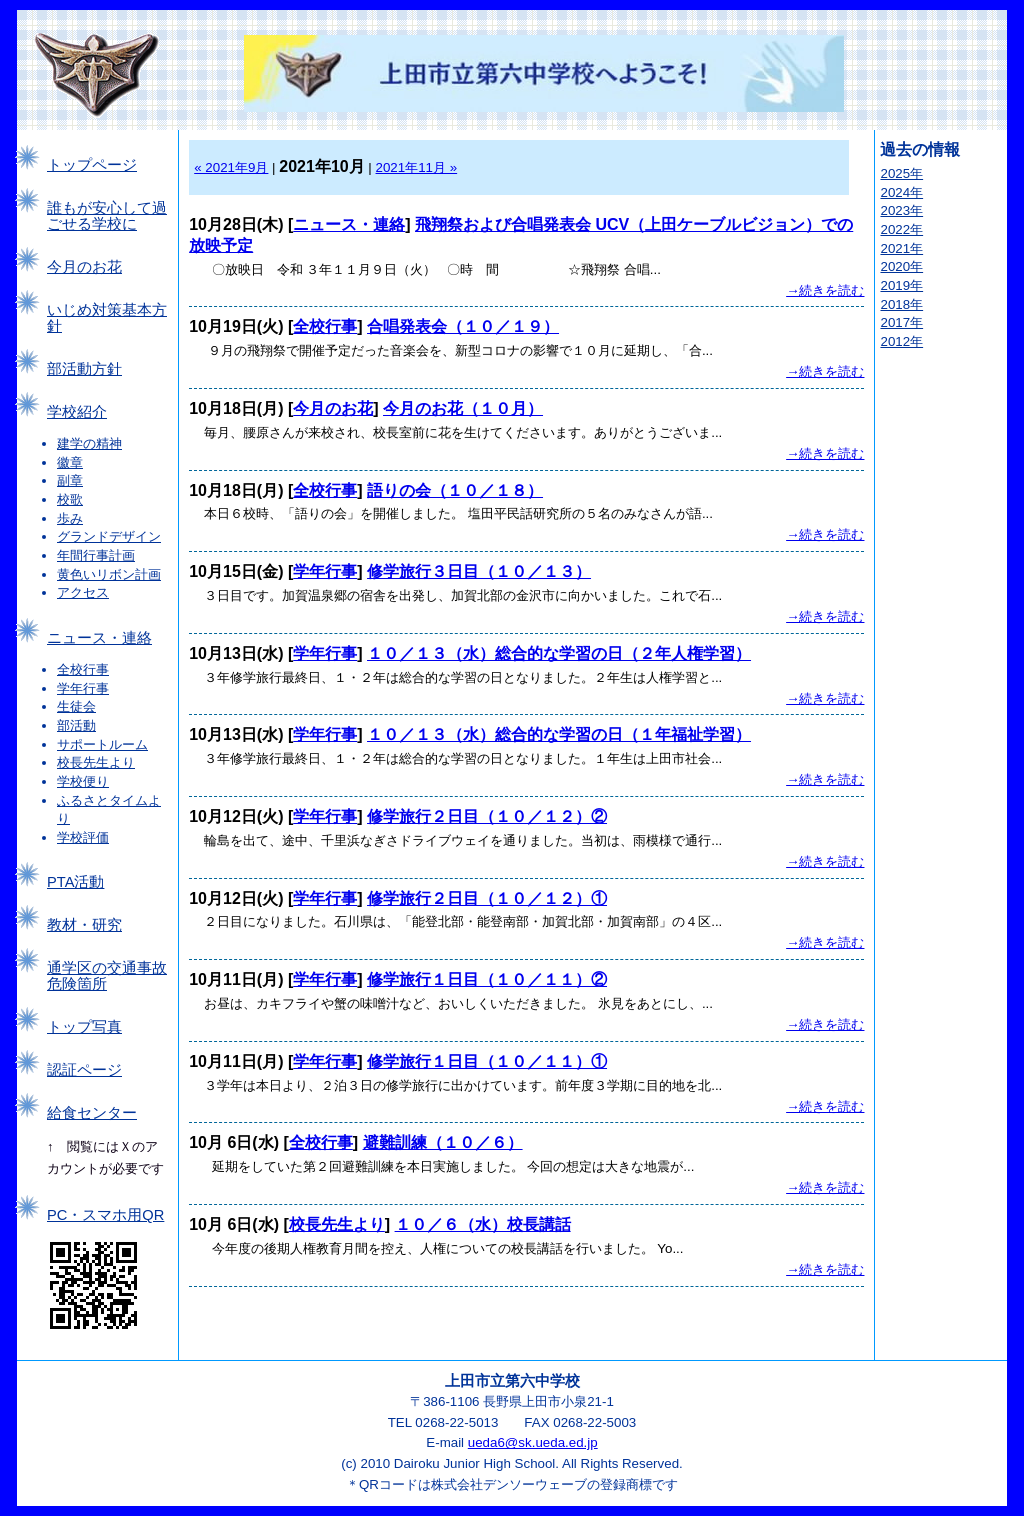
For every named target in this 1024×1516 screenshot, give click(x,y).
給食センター (92, 1113)
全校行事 (83, 669)
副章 (70, 480)
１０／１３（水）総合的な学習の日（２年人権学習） (559, 653)
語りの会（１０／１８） (455, 490)
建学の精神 (89, 443)
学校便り (83, 781)
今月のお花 (84, 267)
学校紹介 (77, 412)
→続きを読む (825, 290)
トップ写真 (84, 1027)
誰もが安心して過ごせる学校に (107, 216)
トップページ (92, 165)
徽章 (70, 462)
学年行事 (83, 688)
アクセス (83, 592)
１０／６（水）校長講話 (483, 1224)
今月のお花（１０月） (463, 408)
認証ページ (84, 1070)
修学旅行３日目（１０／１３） (479, 571)
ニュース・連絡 (99, 638)
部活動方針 (84, 369)
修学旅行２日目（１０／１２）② (487, 816)
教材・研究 (84, 925)
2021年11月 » (417, 167)
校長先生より (96, 762)
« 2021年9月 (231, 167)
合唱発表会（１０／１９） (463, 326)
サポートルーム (102, 744)
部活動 (76, 725)
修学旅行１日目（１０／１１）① (487, 1061)
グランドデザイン (109, 536)
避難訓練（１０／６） (443, 1142)
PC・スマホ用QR (105, 1215)
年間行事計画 (96, 555)
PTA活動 (75, 882)
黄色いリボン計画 (109, 574)
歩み (70, 518)
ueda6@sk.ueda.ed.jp (533, 1442)
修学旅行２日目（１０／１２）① (487, 898)
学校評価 (83, 837)
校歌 (70, 499)
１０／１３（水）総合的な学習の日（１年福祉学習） (559, 734)
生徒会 (76, 706)
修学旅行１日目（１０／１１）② (487, 979)
